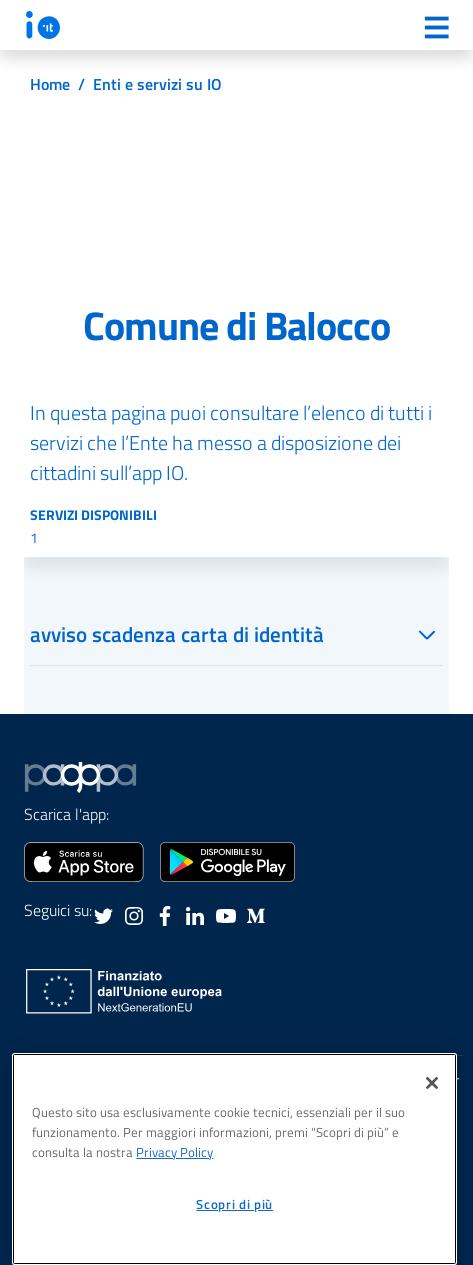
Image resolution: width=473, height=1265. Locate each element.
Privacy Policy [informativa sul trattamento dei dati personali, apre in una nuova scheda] (174, 1152)
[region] (234, 1159)
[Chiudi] (432, 1083)
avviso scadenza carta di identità (177, 634)
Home (50, 84)
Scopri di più (234, 1204)
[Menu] (436, 27)
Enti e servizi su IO (157, 84)
